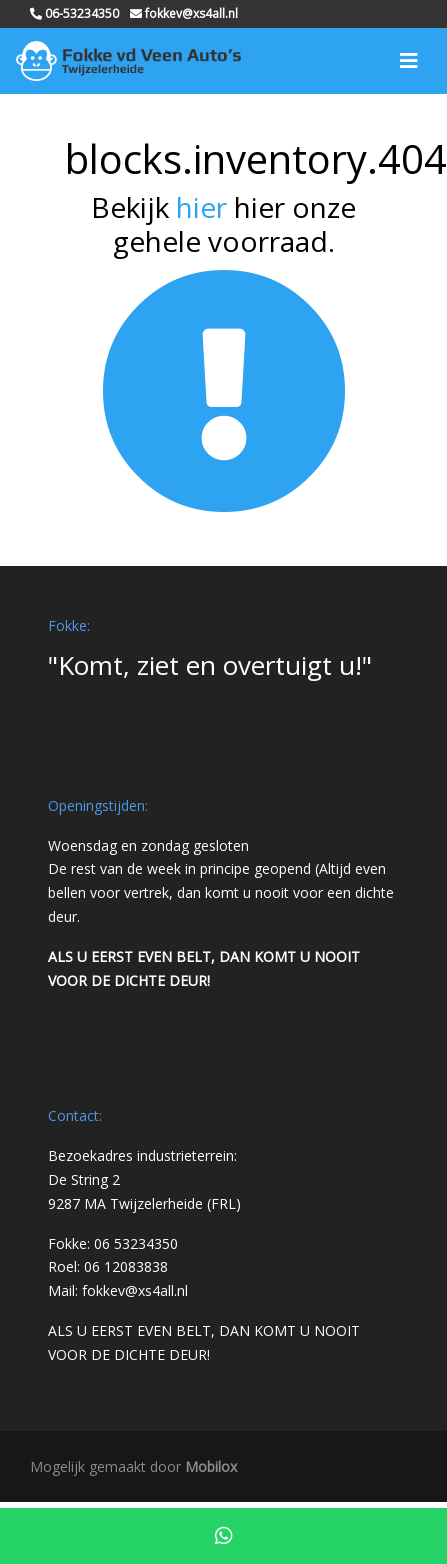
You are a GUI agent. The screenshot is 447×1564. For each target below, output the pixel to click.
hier (201, 207)
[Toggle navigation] (409, 61)
